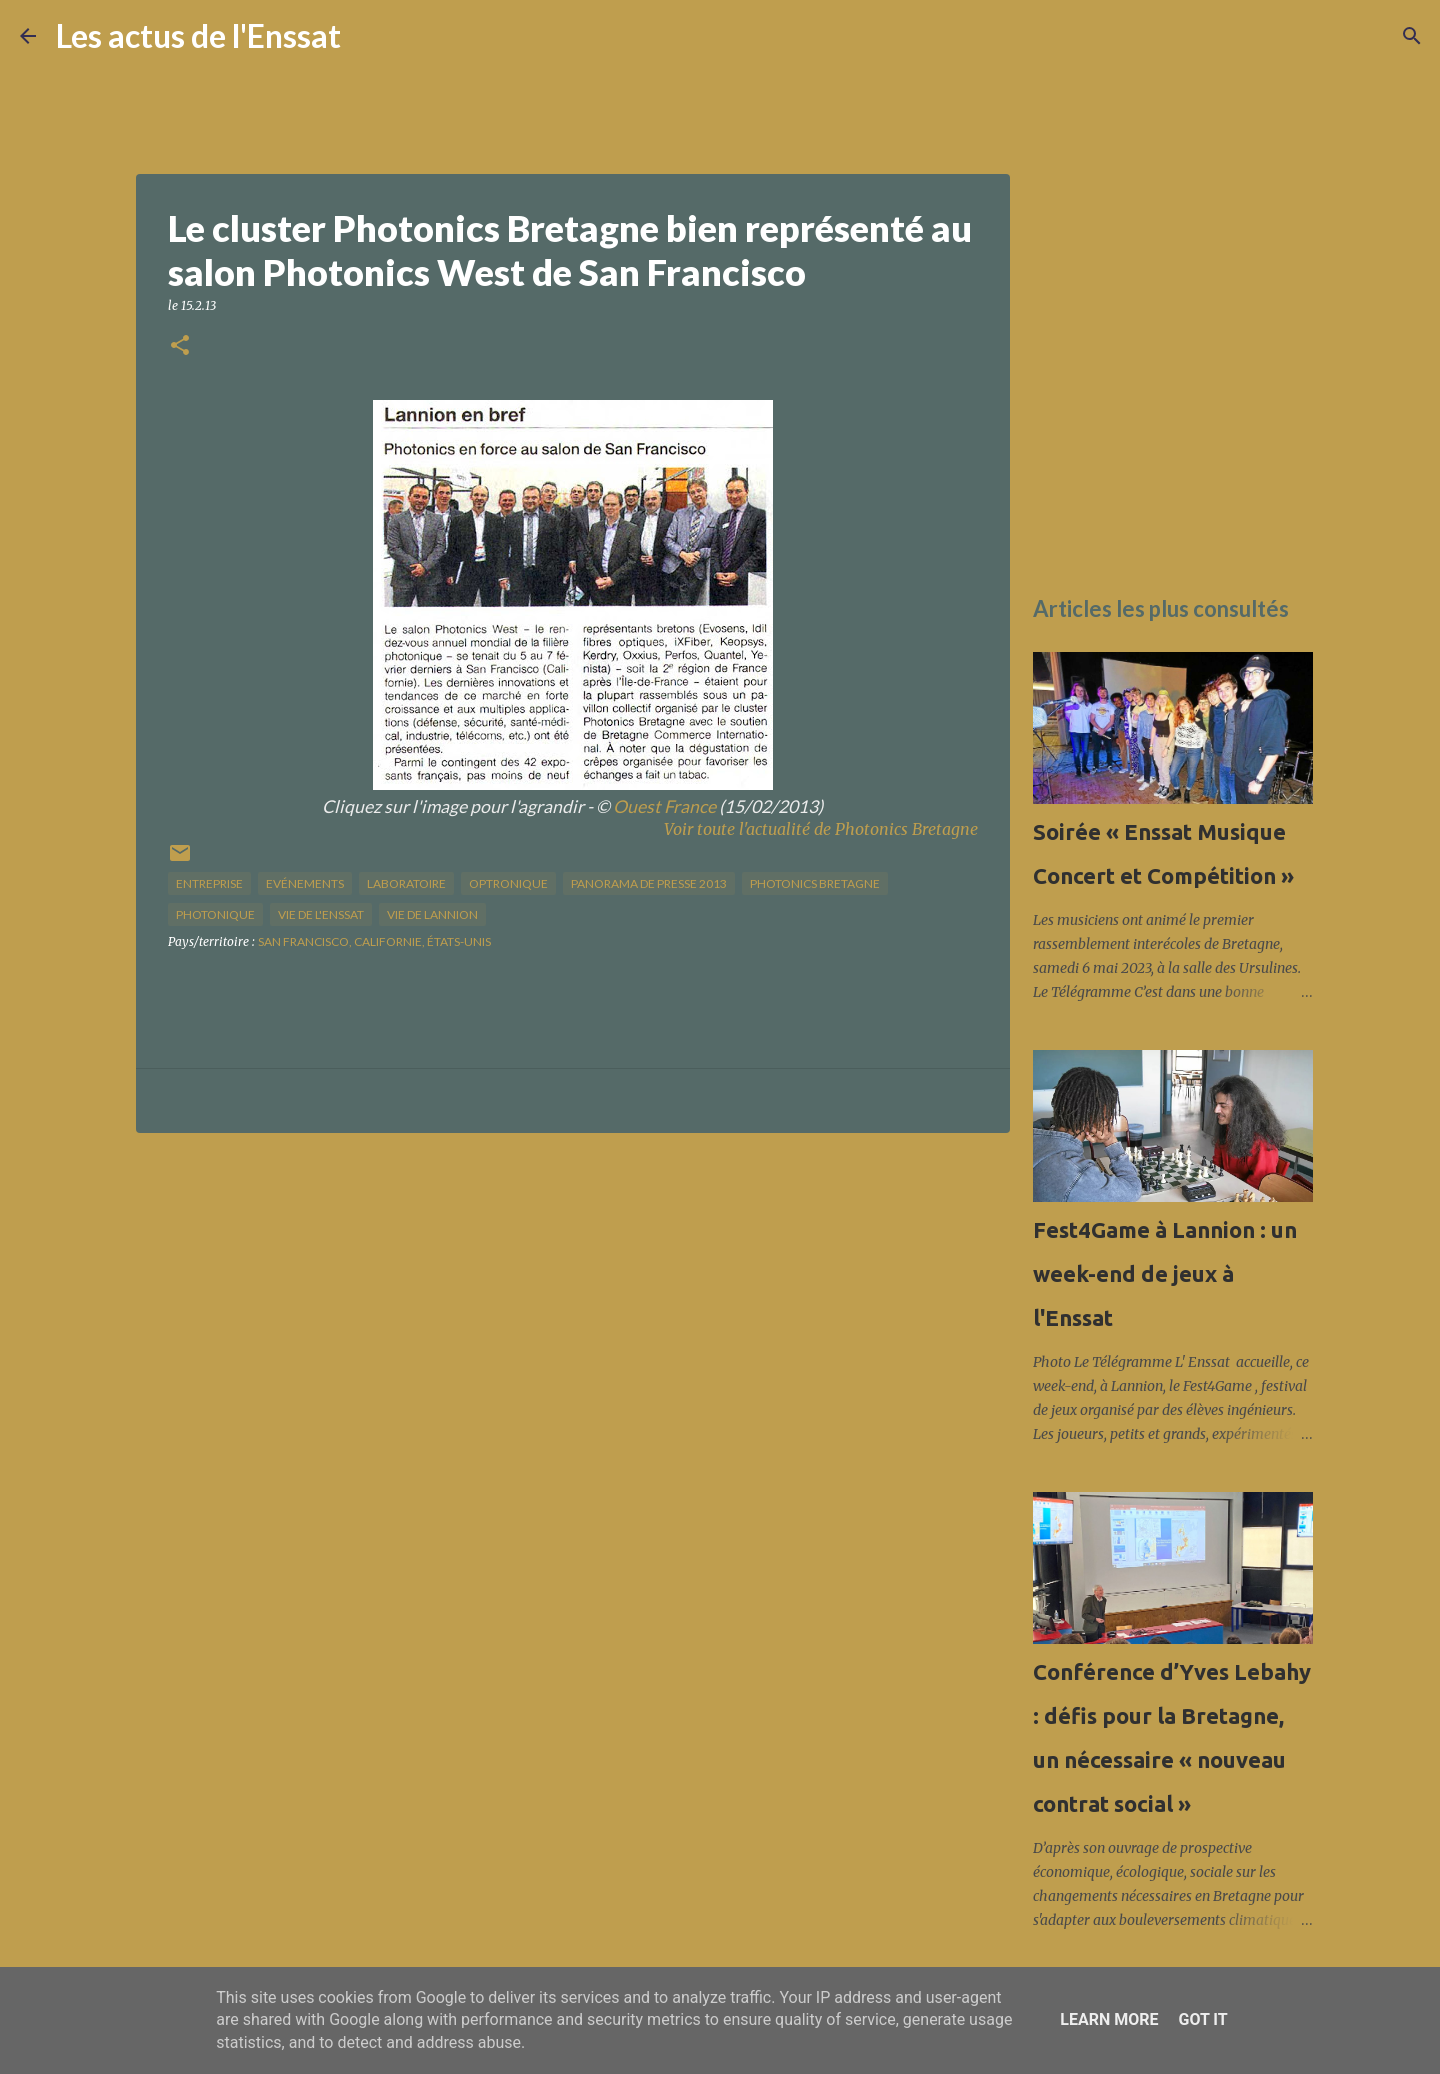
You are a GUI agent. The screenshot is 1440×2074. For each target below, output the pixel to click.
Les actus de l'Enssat (198, 35)
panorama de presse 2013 (649, 883)
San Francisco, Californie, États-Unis (374, 941)
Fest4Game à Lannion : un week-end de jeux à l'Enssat (1165, 1273)
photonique (215, 914)
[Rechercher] (369, 36)
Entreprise (209, 883)
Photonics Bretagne (815, 883)
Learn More (1109, 2019)
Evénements (305, 883)
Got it (1202, 2019)
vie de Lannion (432, 914)
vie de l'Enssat (321, 914)
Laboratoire (406, 883)
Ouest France (664, 806)
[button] (180, 346)
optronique (508, 883)
